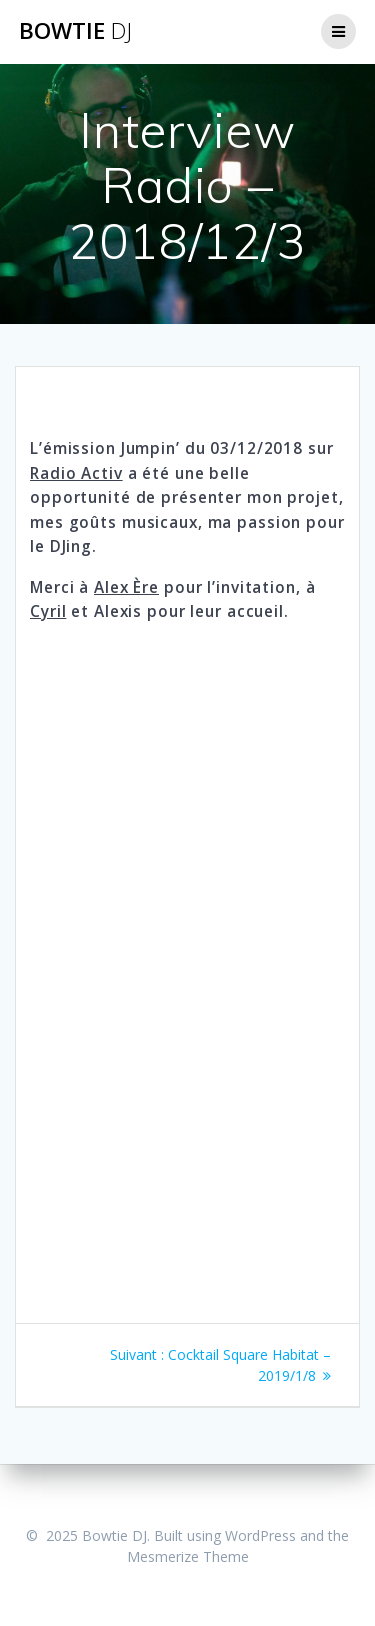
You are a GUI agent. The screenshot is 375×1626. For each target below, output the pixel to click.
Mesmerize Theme (188, 1556)
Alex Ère (126, 587)
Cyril (48, 611)
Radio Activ (76, 473)
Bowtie (75, 31)
